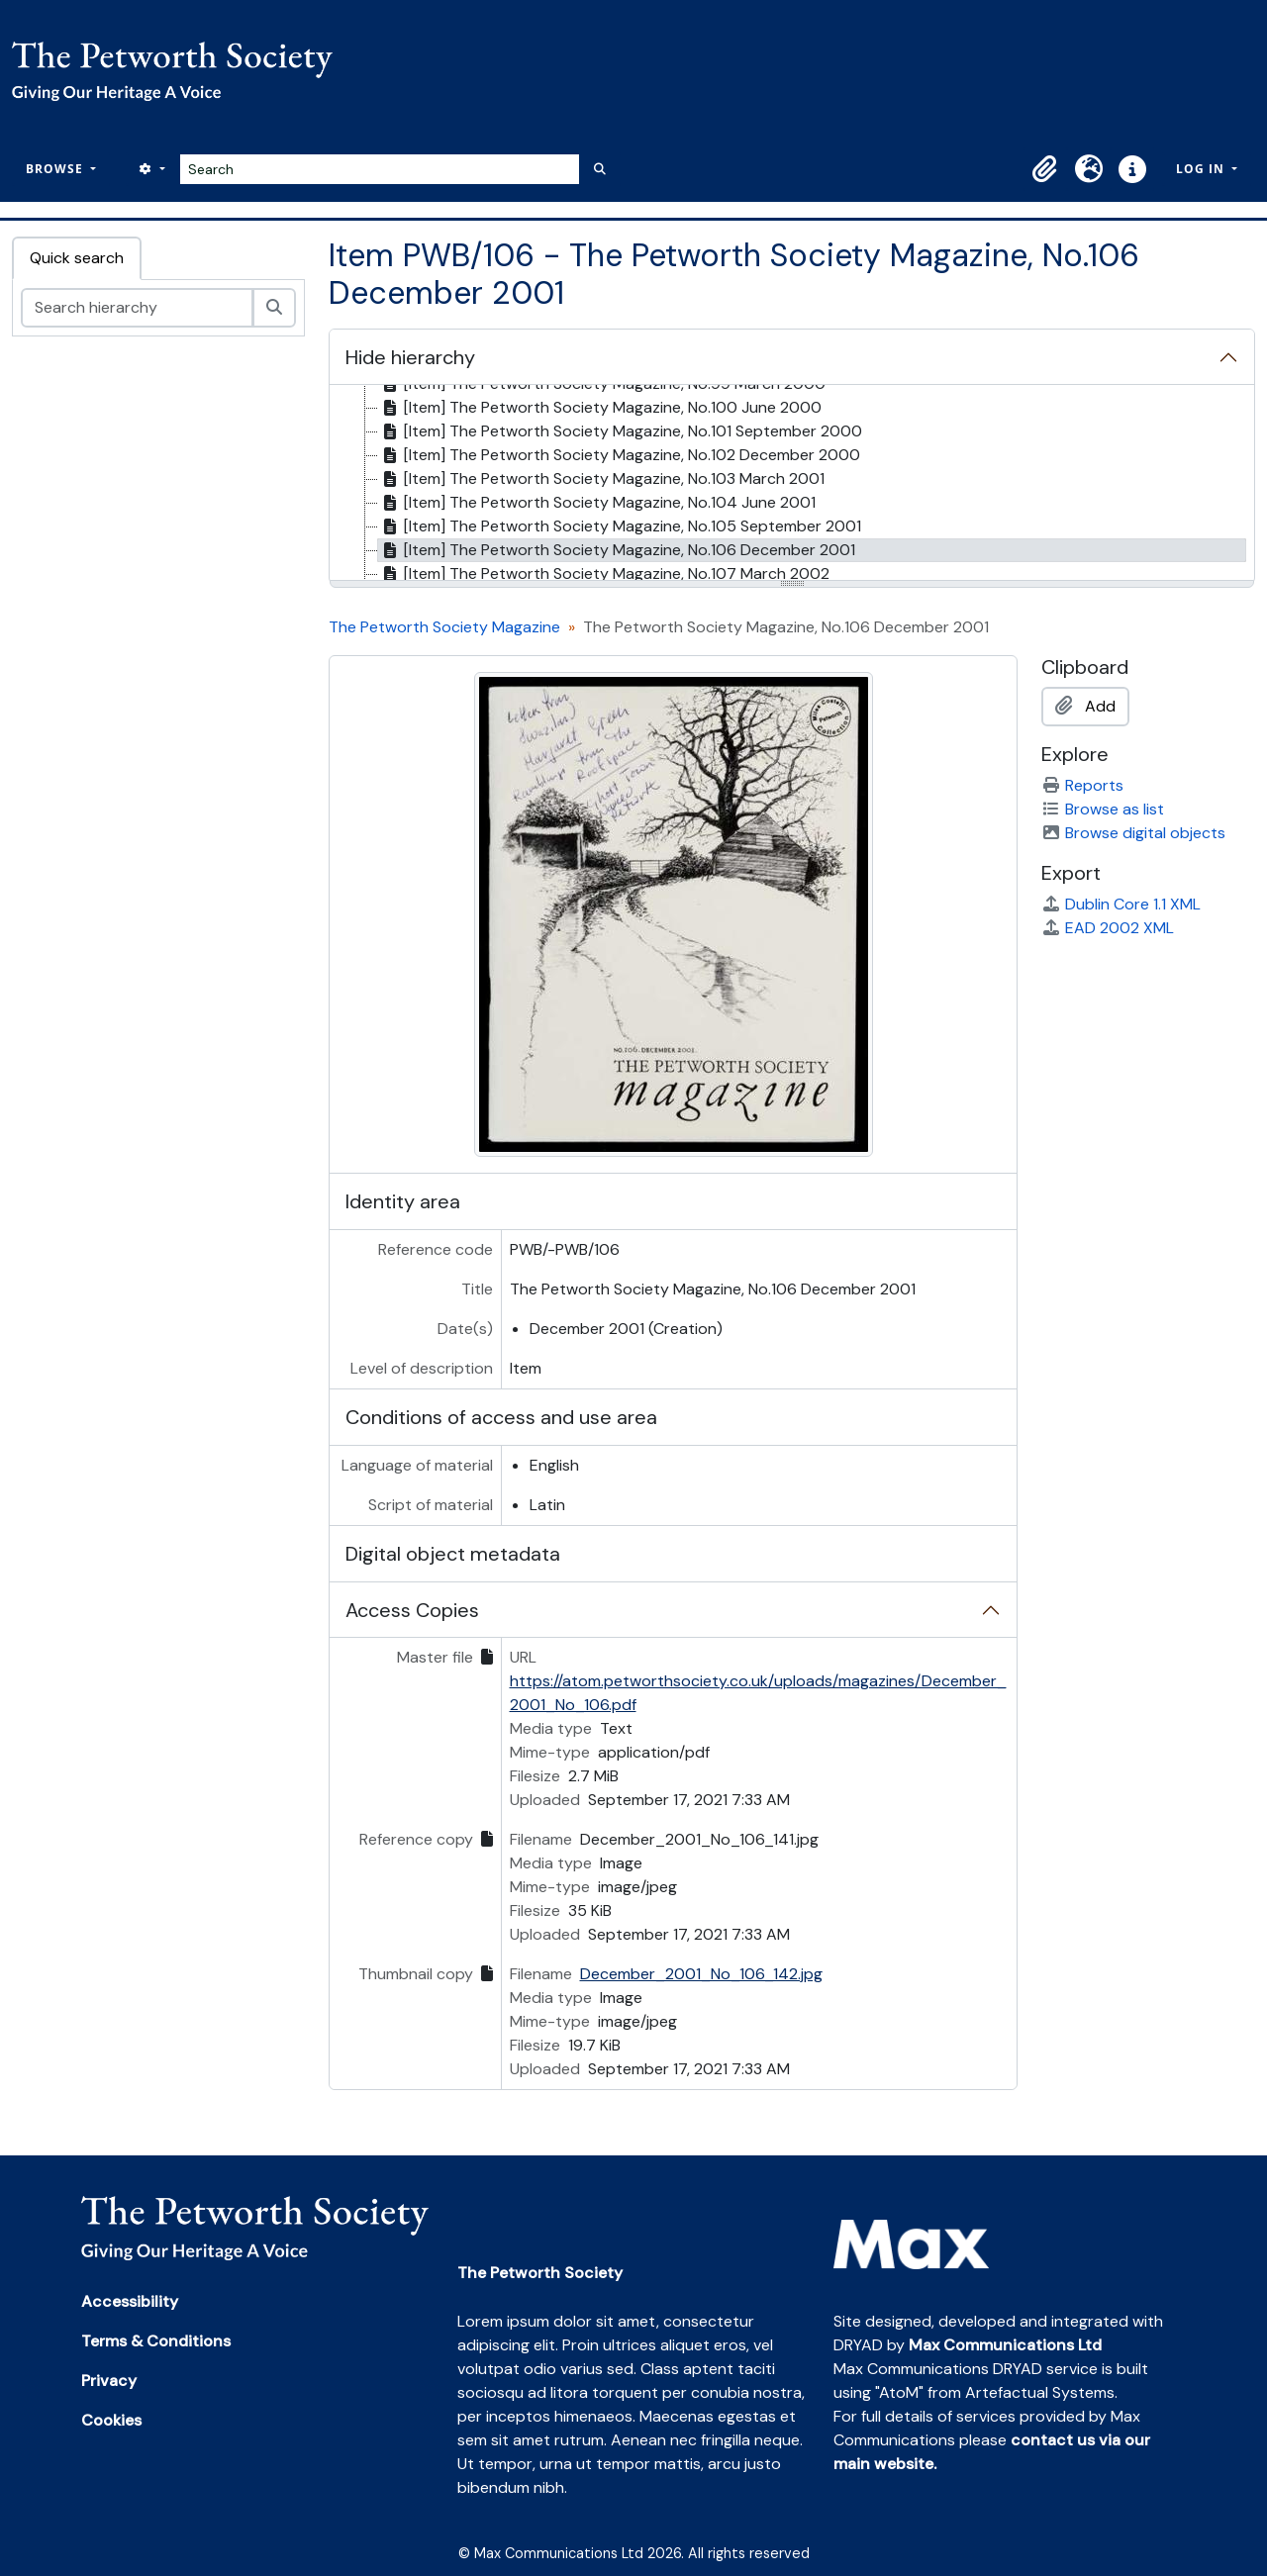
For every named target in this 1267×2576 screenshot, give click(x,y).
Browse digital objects (1133, 832)
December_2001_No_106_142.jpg (701, 1973)
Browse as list (1102, 809)
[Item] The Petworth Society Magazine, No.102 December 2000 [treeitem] (619, 455)
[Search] (379, 169)
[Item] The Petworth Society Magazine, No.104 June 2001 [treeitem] (597, 503)
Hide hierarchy (410, 357)
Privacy (109, 2380)
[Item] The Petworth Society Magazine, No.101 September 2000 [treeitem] (620, 431)
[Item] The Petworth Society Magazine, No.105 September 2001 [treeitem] (619, 526)
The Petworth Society (540, 2272)
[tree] (792, 484)
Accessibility (129, 2301)
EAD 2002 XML (1107, 927)
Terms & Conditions (156, 2341)
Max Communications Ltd (1005, 2345)
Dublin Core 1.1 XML (1121, 904)
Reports (1082, 785)
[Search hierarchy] (137, 308)
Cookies (111, 2420)
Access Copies (412, 1610)
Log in (1202, 168)
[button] (1045, 169)
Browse (56, 168)
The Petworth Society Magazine (444, 627)
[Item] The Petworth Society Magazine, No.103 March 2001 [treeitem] (601, 479)
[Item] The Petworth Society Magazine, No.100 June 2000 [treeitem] (600, 408)
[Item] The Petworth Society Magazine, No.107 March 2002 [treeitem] (603, 574)
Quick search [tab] (77, 257)
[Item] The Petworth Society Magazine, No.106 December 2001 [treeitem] (616, 550)
